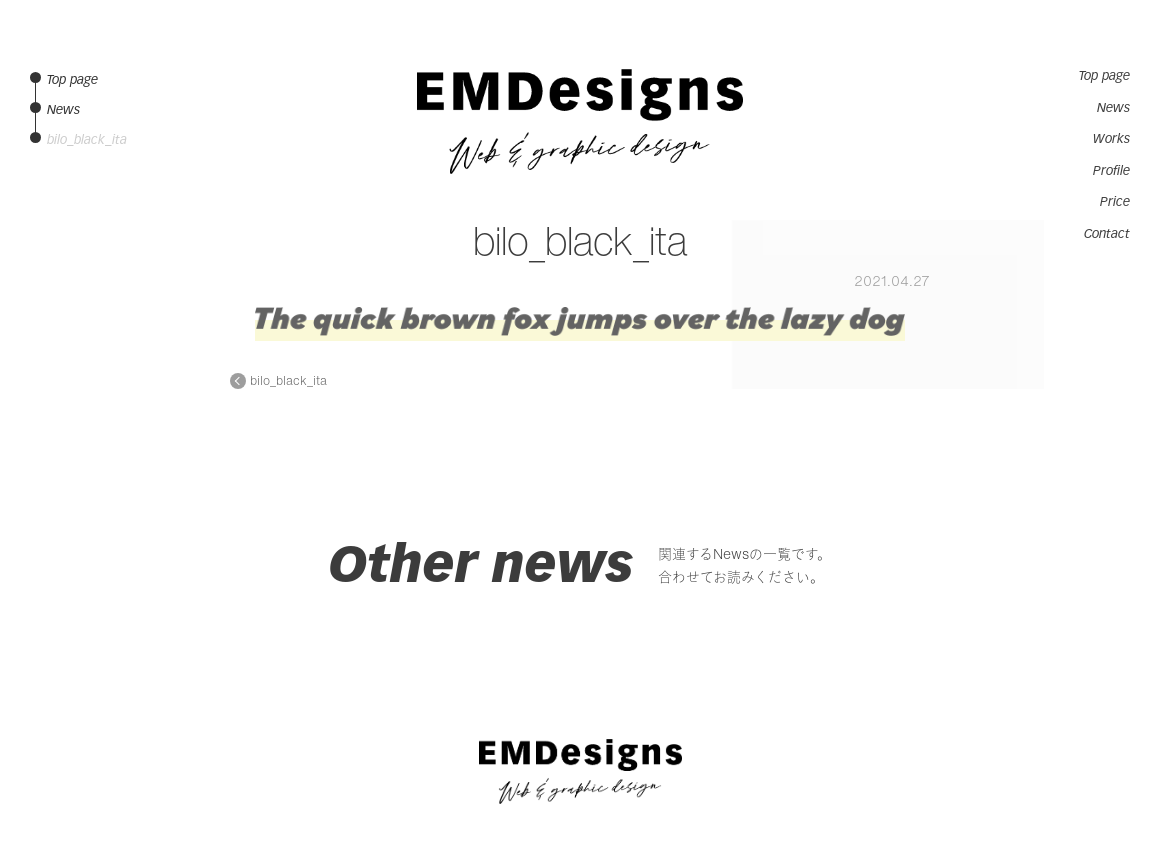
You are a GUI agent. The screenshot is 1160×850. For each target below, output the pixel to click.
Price (1115, 202)
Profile (1111, 171)
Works (1111, 139)
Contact (1107, 234)
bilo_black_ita (288, 381)
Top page (1104, 76)
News (1113, 108)
